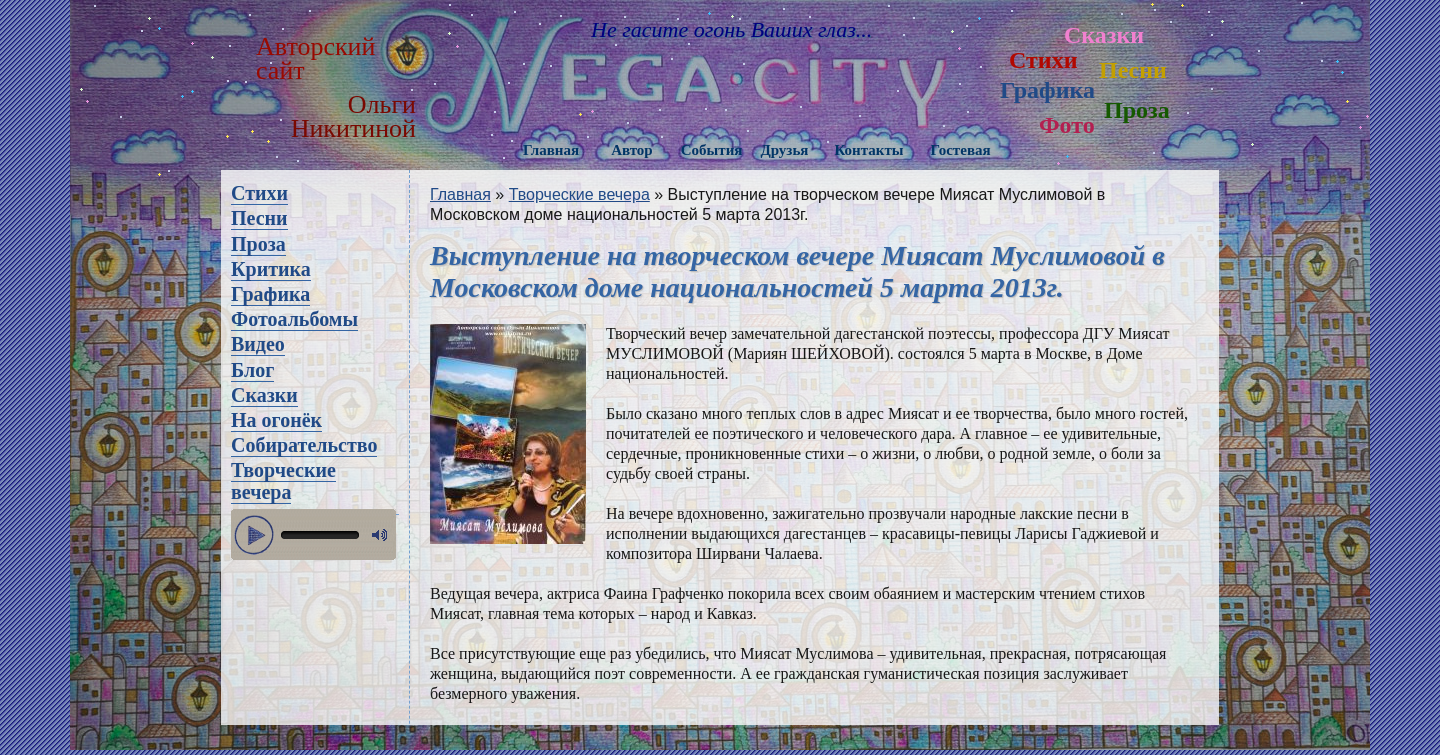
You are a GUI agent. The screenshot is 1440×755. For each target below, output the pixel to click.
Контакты (868, 150)
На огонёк (276, 420)
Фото (1067, 125)
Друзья (784, 150)
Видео (258, 344)
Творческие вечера (283, 481)
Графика (1047, 90)
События (712, 150)
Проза (1137, 110)
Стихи (1043, 60)
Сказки (1104, 35)
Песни (1133, 70)
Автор (632, 150)
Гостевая (960, 150)
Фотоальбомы (294, 319)
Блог (252, 370)
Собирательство (304, 445)
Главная (551, 150)
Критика (271, 269)
